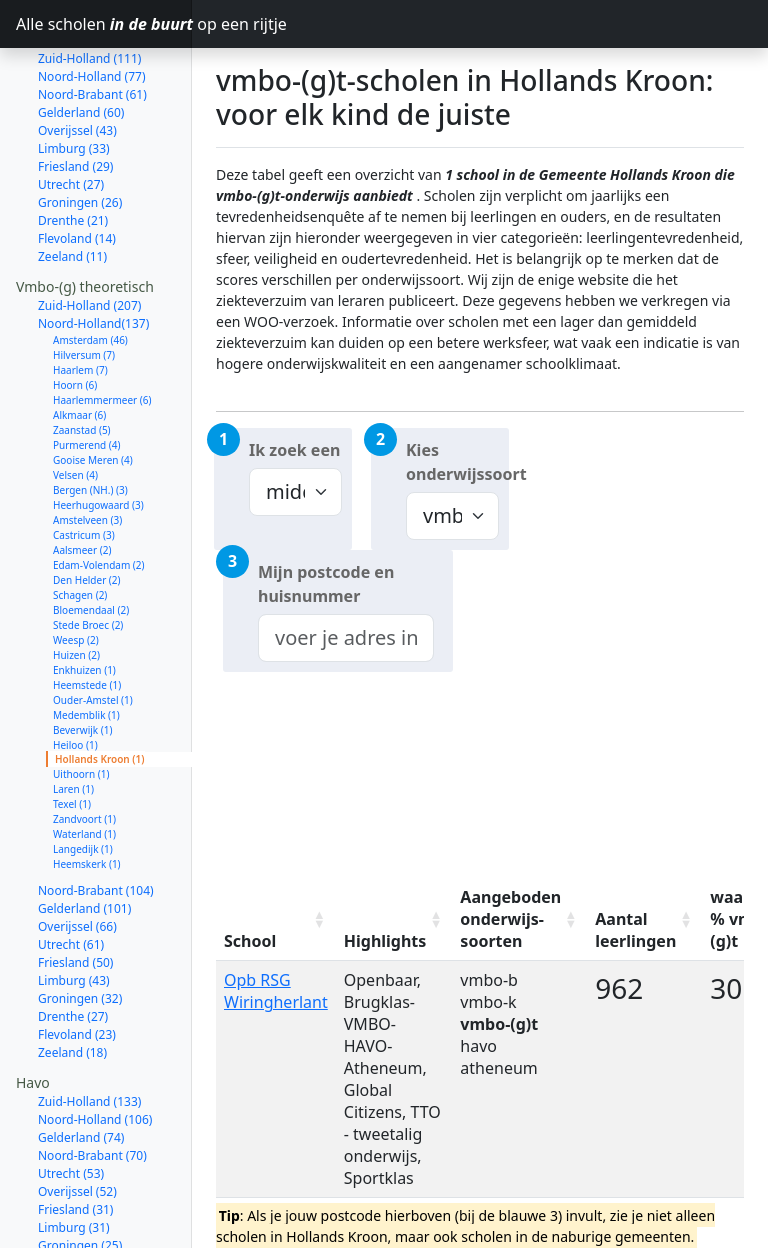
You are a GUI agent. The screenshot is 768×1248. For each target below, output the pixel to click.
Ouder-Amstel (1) (93, 629)
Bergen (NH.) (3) (90, 419)
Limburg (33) (74, 77)
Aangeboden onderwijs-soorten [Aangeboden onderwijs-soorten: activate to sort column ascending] (510, 919)
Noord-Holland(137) (93, 252)
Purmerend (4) (87, 374)
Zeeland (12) (72, 1228)
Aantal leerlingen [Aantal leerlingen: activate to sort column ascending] (635, 930)
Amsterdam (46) (90, 269)
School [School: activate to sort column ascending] (250, 941)
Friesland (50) (75, 891)
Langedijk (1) (83, 778)
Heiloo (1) (75, 674)
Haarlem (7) (80, 299)
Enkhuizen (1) (84, 599)
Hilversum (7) (84, 284)
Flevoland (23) (77, 963)
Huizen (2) (76, 584)
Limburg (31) (74, 1156)
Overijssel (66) (77, 855)
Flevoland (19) (77, 1192)
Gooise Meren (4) (93, 389)
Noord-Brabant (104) (96, 819)
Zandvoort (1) (84, 748)
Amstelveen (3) (87, 449)
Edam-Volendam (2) (99, 494)
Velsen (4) (75, 404)
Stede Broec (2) (88, 554)
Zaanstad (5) (82, 359)
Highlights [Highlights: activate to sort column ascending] (385, 941)
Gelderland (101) (84, 837)
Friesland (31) (75, 1138)
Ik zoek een (294, 450)
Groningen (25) (80, 1174)
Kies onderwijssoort (457, 462)
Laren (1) (73, 718)
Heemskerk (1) (87, 793)
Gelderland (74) (81, 1066)
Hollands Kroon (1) (100, 688)
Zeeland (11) (72, 185)
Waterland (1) (84, 763)
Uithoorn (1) (81, 703)
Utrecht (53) (71, 1102)
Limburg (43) (74, 909)
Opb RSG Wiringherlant (276, 991)
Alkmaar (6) (79, 344)
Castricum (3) (84, 464)
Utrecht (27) (71, 113)
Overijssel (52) (77, 1120)
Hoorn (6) (75, 314)
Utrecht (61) (71, 873)
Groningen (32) (80, 927)
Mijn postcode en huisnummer (326, 584)
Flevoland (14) (77, 167)
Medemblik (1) (86, 644)
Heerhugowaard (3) (98, 434)
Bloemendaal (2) (91, 539)
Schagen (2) (80, 524)
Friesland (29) (75, 95)
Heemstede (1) (87, 614)
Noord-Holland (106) (95, 1048)
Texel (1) (72, 733)
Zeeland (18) (72, 981)
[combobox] (346, 638)
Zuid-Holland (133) (89, 1030)
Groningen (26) (80, 131)
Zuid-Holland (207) (89, 234)
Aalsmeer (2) (82, 479)
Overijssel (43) (77, 59)
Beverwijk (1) (82, 659)
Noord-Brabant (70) (92, 1084)
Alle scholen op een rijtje (104, 24)
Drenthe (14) (73, 1210)
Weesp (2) (76, 569)
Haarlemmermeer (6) (102, 329)
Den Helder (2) (87, 509)
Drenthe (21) (73, 149)
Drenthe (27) (73, 945)
